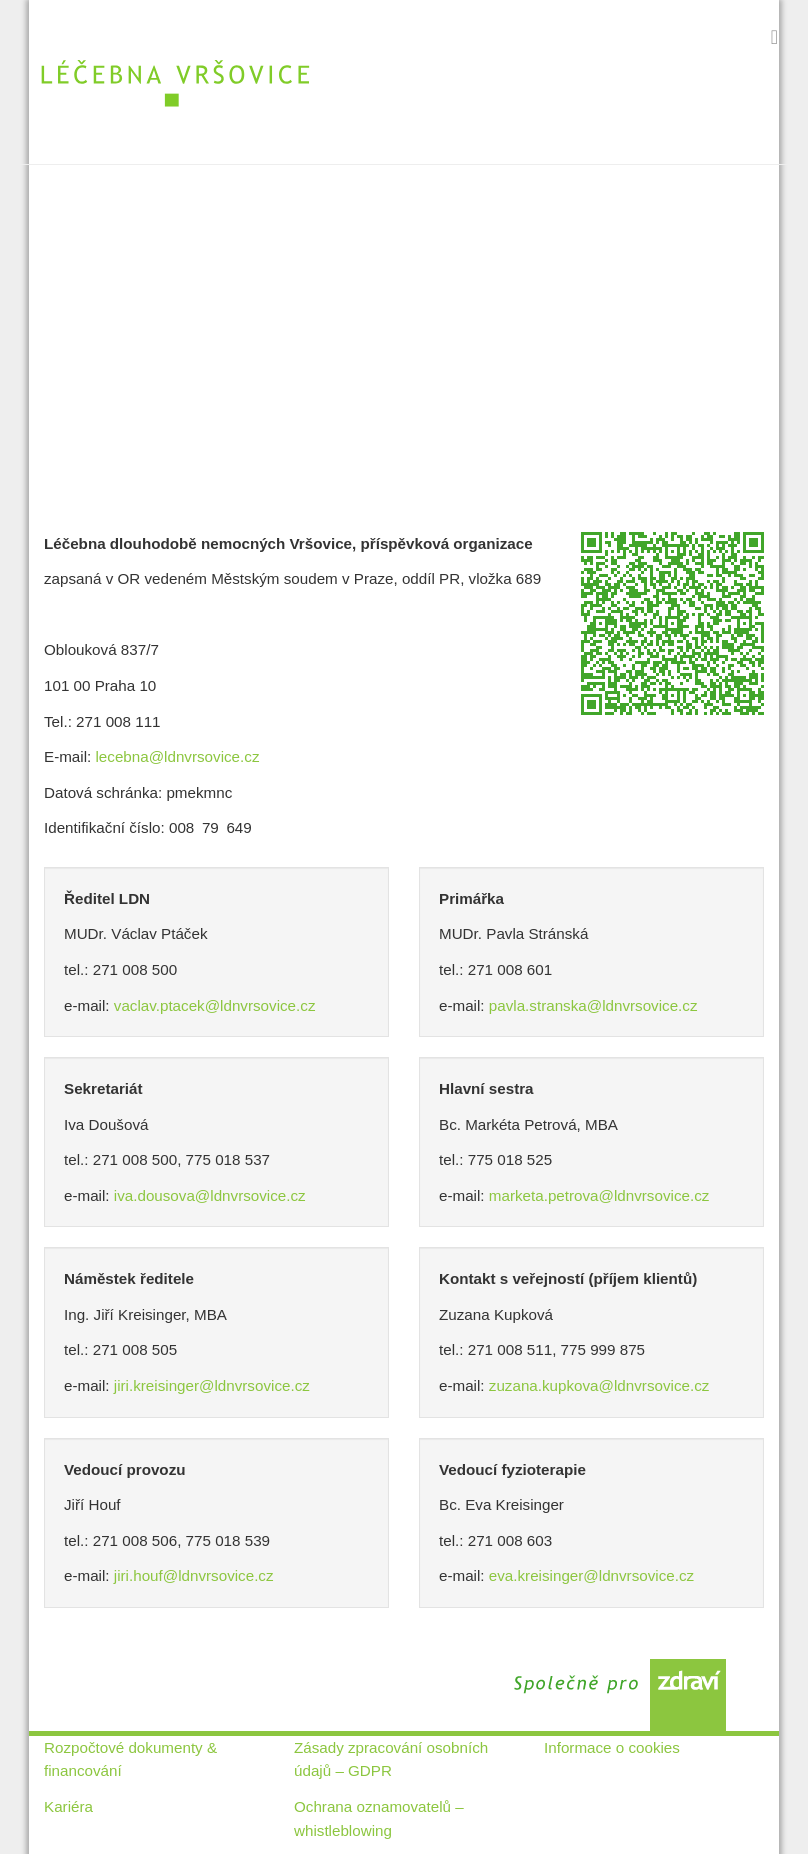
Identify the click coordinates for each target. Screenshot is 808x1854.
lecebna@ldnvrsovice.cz (177, 756)
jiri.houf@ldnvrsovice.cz (194, 1575)
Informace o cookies (612, 1747)
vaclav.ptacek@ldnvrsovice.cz (215, 1005)
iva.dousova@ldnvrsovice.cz (210, 1195)
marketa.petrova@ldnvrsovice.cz (599, 1195)
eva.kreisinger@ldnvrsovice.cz (591, 1575)
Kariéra (68, 1806)
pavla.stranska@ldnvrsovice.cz (593, 1005)
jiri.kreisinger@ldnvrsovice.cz (212, 1385)
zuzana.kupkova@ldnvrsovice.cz (599, 1385)
